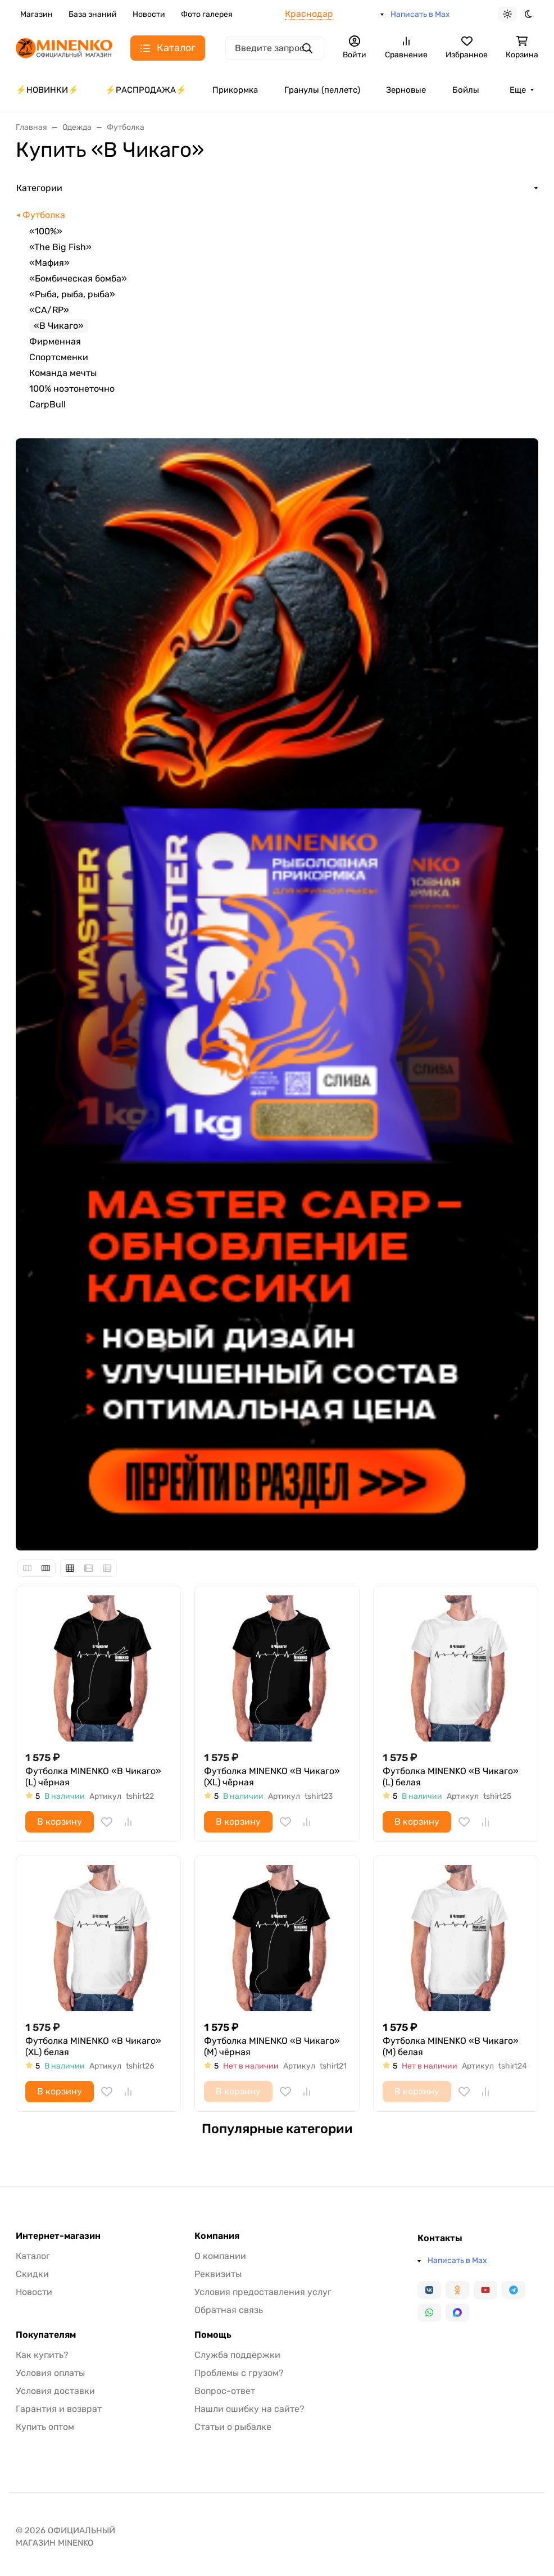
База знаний (93, 14)
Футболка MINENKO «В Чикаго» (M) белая (451, 2046)
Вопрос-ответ (224, 2390)
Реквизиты (218, 2274)
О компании (220, 2256)
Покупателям (46, 2334)
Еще (518, 90)
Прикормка (235, 90)
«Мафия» (49, 262)
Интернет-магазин (58, 2236)
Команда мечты (63, 373)
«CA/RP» (49, 310)
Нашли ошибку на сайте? (249, 2408)
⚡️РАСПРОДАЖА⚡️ (146, 90)
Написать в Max (420, 14)
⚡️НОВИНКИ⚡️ (47, 90)
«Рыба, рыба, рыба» (72, 294)
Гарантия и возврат (59, 2408)
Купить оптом (45, 2426)
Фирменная (55, 341)
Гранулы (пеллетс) (322, 90)
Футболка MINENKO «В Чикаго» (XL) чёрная (272, 1777)
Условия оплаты (50, 2373)
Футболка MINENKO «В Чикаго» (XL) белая (93, 2046)
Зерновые (406, 90)
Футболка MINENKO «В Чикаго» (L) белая (451, 1777)
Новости (149, 14)
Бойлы (465, 90)
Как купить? (42, 2355)
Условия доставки (55, 2390)
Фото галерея (207, 14)
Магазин (36, 14)
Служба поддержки (237, 2355)
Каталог (33, 2256)
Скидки (32, 2274)
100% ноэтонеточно (72, 388)
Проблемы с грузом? (239, 2373)
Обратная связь (228, 2310)
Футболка (43, 215)
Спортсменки (58, 357)
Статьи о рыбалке (232, 2426)
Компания (216, 2236)
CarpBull (47, 404)
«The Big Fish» (60, 247)
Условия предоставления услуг (263, 2292)
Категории (39, 188)
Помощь (212, 2334)
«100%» (45, 231)
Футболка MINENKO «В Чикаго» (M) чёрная (272, 2046)
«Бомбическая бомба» (78, 278)
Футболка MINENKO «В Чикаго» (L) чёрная (93, 1777)
